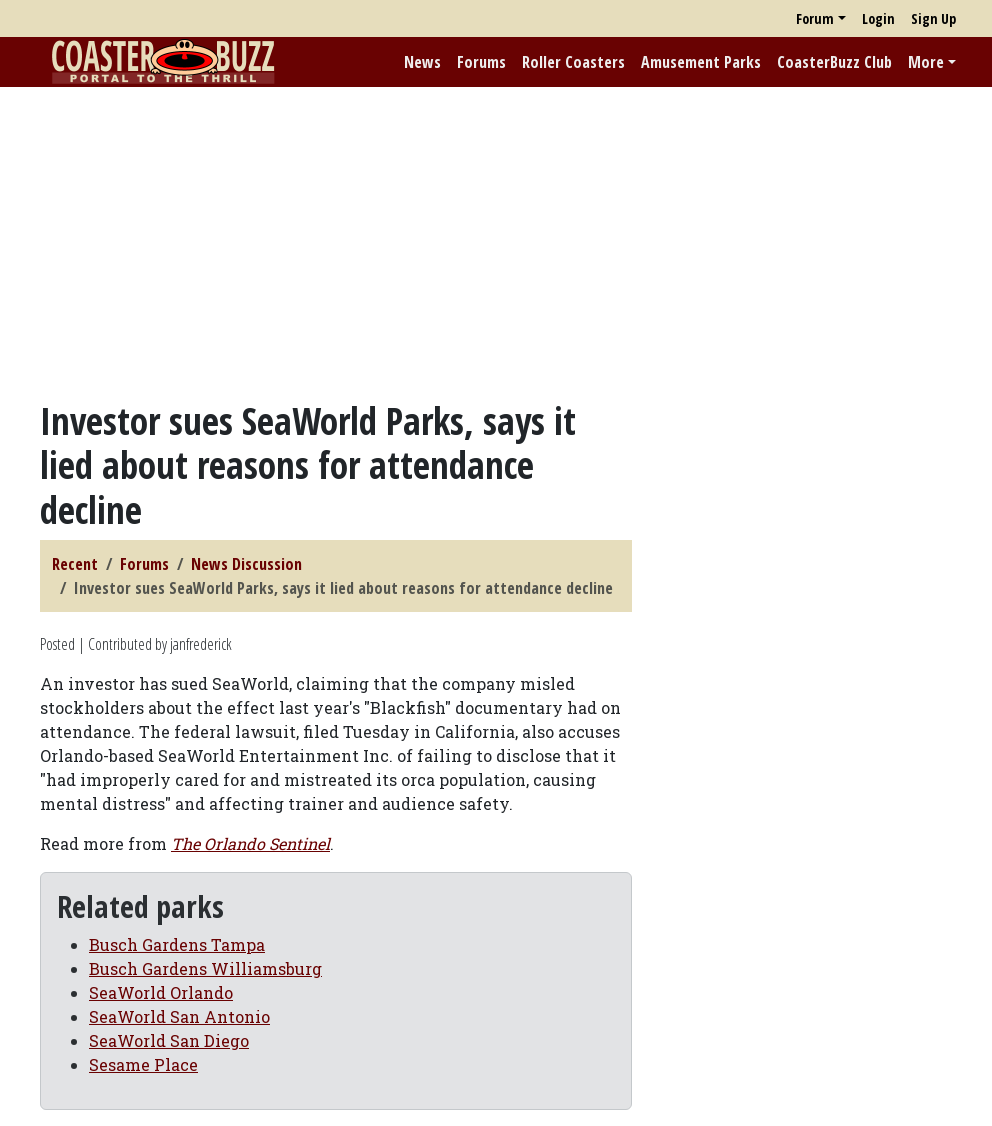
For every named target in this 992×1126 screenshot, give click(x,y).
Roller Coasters (573, 62)
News (422, 62)
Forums (481, 62)
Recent (75, 564)
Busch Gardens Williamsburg (205, 968)
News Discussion (246, 564)
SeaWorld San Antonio (179, 1016)
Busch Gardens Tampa (177, 944)
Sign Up (933, 18)
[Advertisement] (496, 243)
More (926, 62)
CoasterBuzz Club (834, 62)
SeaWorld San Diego (169, 1040)
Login (878, 18)
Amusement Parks (701, 62)
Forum (815, 18)
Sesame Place (143, 1064)
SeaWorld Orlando (161, 992)
